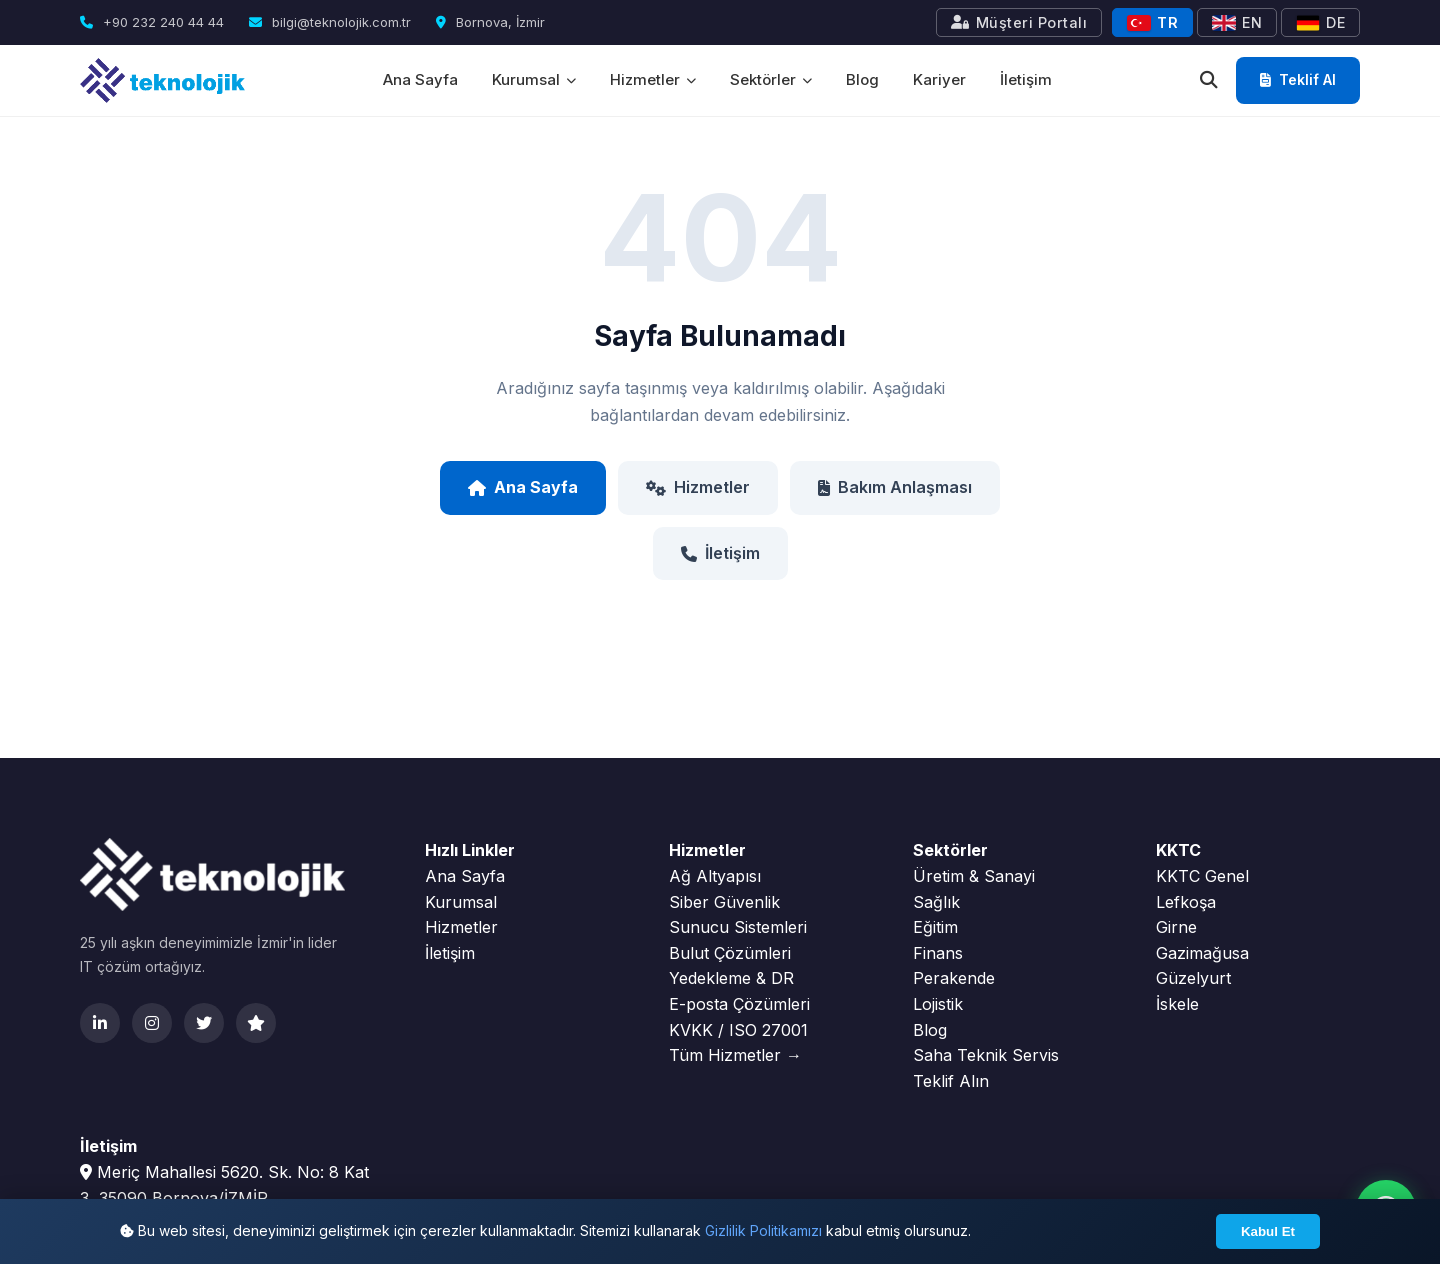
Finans (938, 953)
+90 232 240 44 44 (152, 22)
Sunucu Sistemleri (738, 927)
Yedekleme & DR (731, 978)
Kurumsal (534, 79)
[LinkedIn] (100, 1023)
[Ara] (1209, 80)
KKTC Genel (1202, 876)
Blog (862, 79)
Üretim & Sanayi (974, 876)
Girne (1176, 927)
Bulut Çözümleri (730, 953)
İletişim (1026, 79)
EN (1237, 22)
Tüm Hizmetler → (735, 1055)
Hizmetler (653, 79)
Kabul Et (1268, 1231)
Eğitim (935, 927)
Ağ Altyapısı (715, 876)
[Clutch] (256, 1023)
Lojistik (938, 1004)
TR (1152, 22)
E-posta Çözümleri (739, 1004)
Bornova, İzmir (490, 22)
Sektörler (771, 79)
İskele (1177, 1004)
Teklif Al (1298, 79)
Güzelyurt (1193, 978)
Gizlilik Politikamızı (763, 1230)
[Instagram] (152, 1023)
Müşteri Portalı (1019, 22)
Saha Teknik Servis (986, 1055)
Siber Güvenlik (724, 902)
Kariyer (939, 79)
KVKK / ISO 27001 (738, 1030)
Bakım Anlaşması (895, 487)
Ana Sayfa (420, 79)
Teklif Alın (951, 1081)
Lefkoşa (1186, 902)
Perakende (954, 978)
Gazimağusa (1202, 953)
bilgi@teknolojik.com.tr (330, 22)
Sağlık (936, 902)
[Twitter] (204, 1023)
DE (1320, 22)
